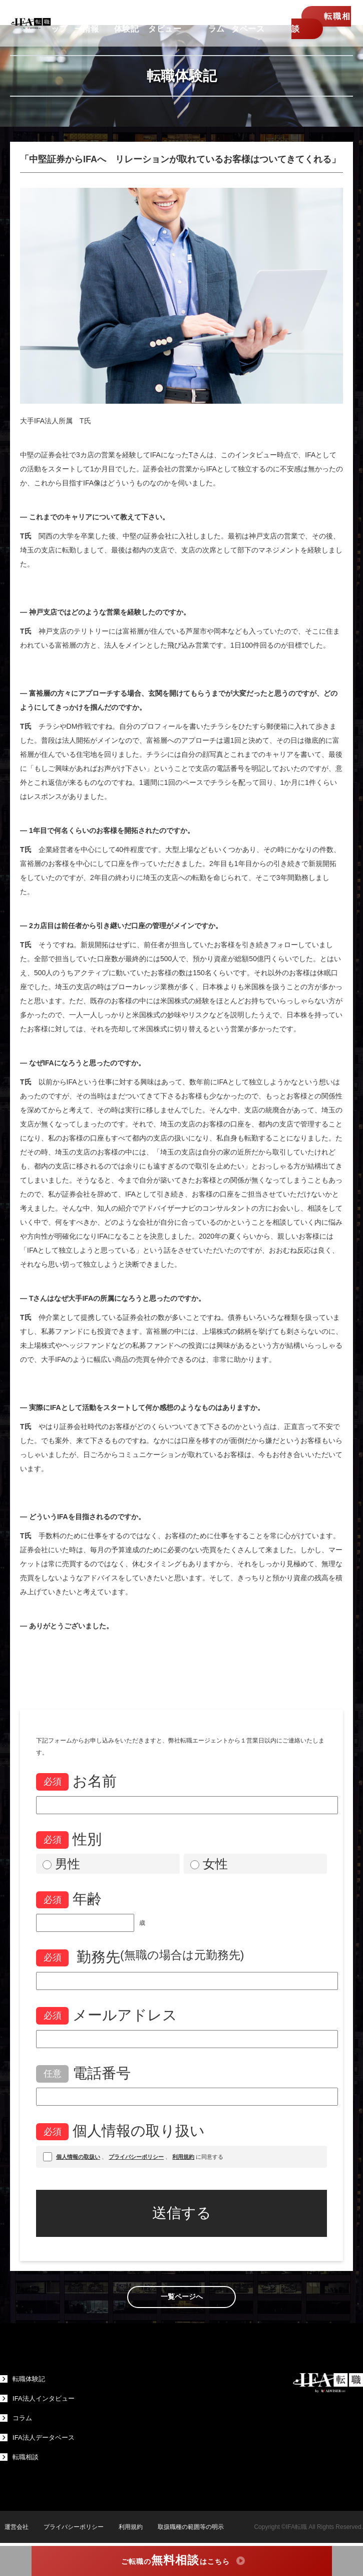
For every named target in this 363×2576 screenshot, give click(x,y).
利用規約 (126, 2526)
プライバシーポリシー (69, 2526)
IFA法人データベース (39, 2438)
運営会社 (12, 2526)
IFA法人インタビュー (39, 2399)
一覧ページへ (182, 2297)
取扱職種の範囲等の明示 (186, 2526)
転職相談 (313, 27)
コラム (17, 2418)
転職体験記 (24, 2379)
